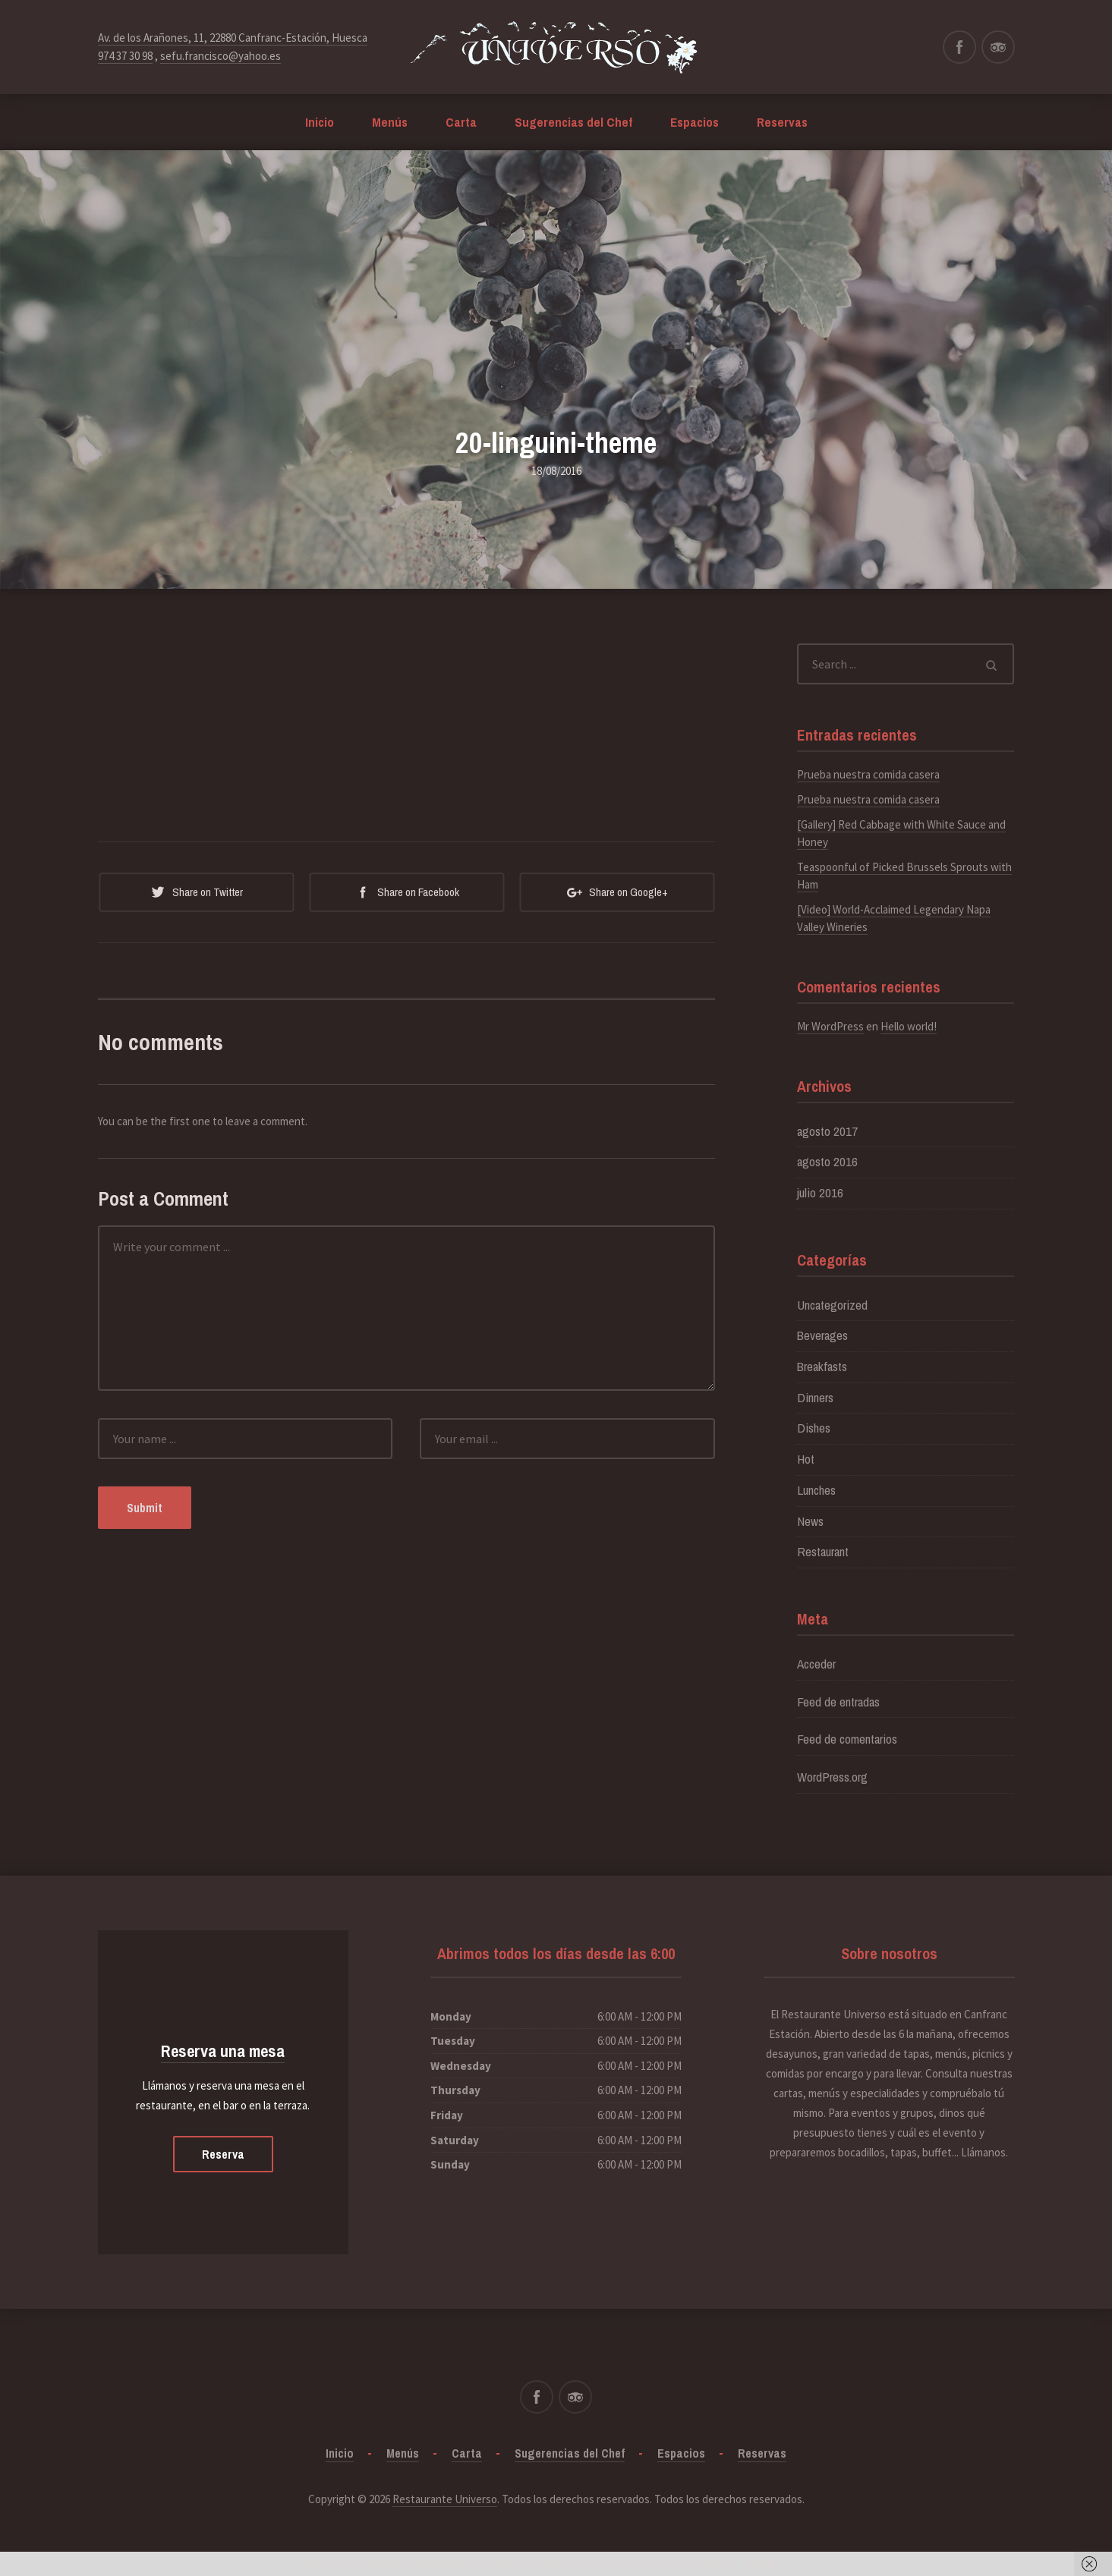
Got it (761, 2563)
